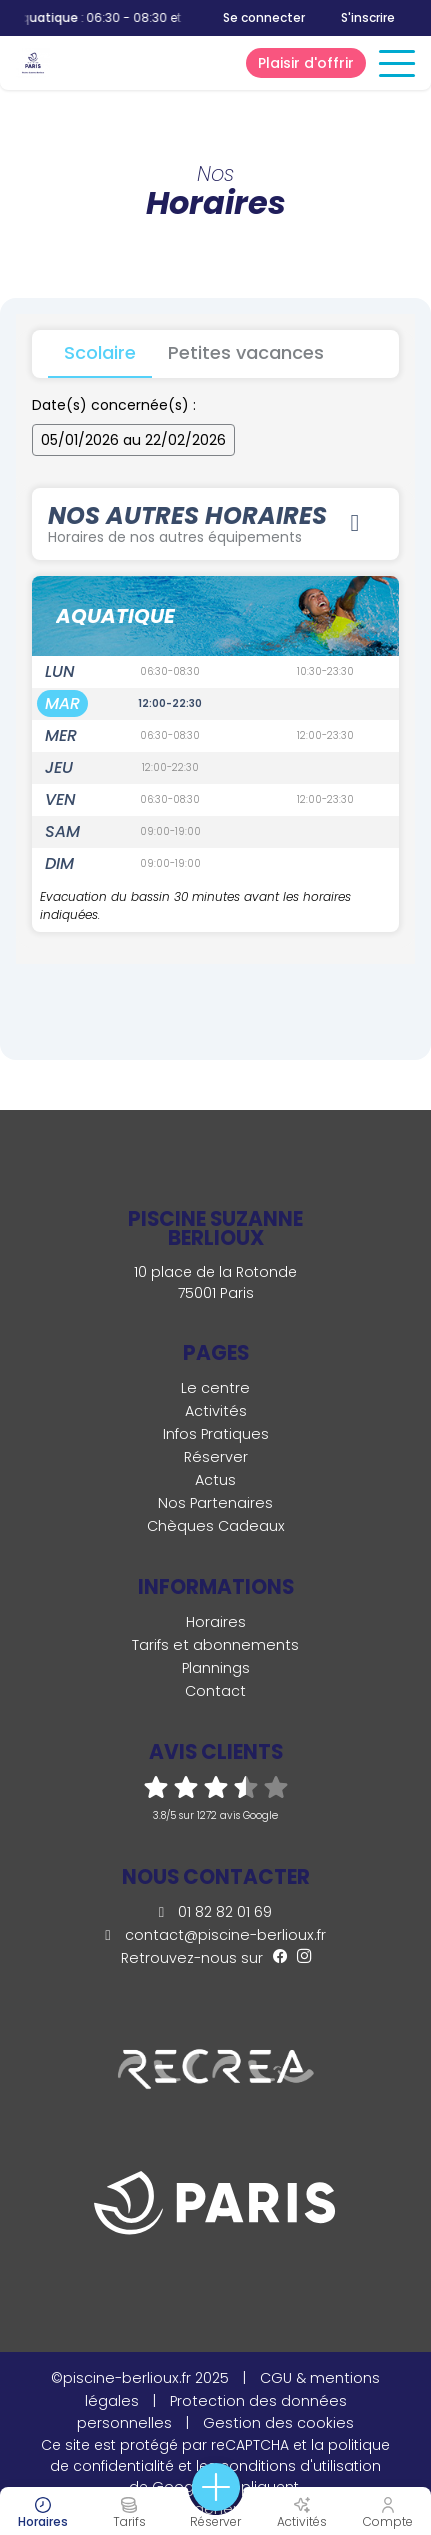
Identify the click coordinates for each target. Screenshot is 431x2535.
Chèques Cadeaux (216, 1526)
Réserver (216, 1457)
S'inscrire (368, 17)
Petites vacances (246, 352)
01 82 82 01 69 (215, 1912)
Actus (215, 1480)
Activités (216, 1411)
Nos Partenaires (215, 1503)
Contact (215, 1691)
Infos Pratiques (216, 1434)
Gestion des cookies (278, 2423)
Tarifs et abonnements (215, 1645)
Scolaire (100, 352)
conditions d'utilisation (300, 2466)
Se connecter (264, 18)
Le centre (215, 1388)
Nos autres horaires (207, 523)
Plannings (216, 1668)
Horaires (216, 1622)
